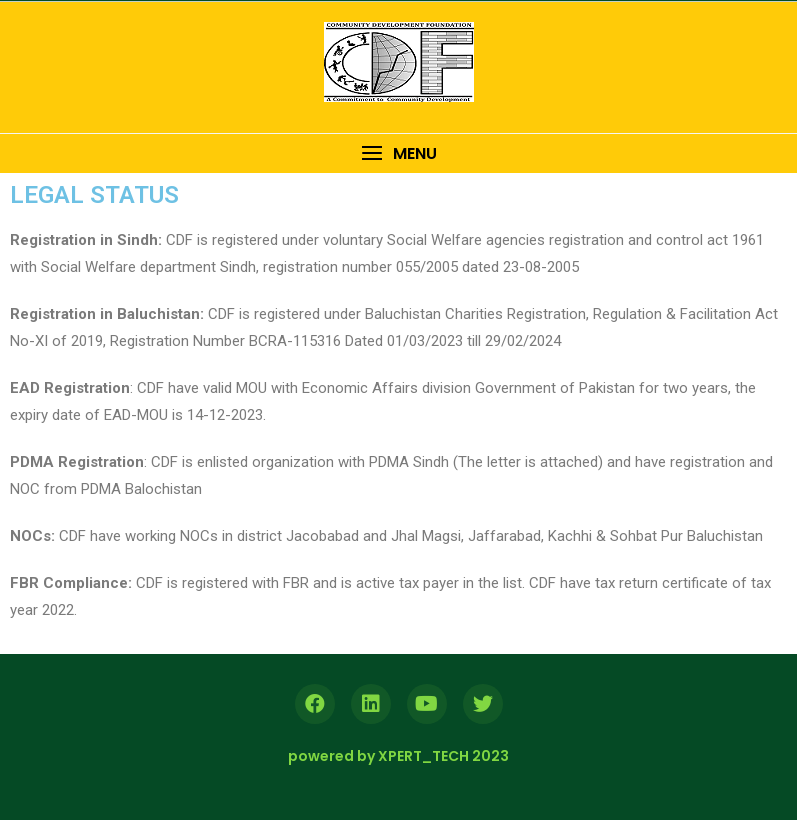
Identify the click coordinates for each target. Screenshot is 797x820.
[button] (398, 153)
